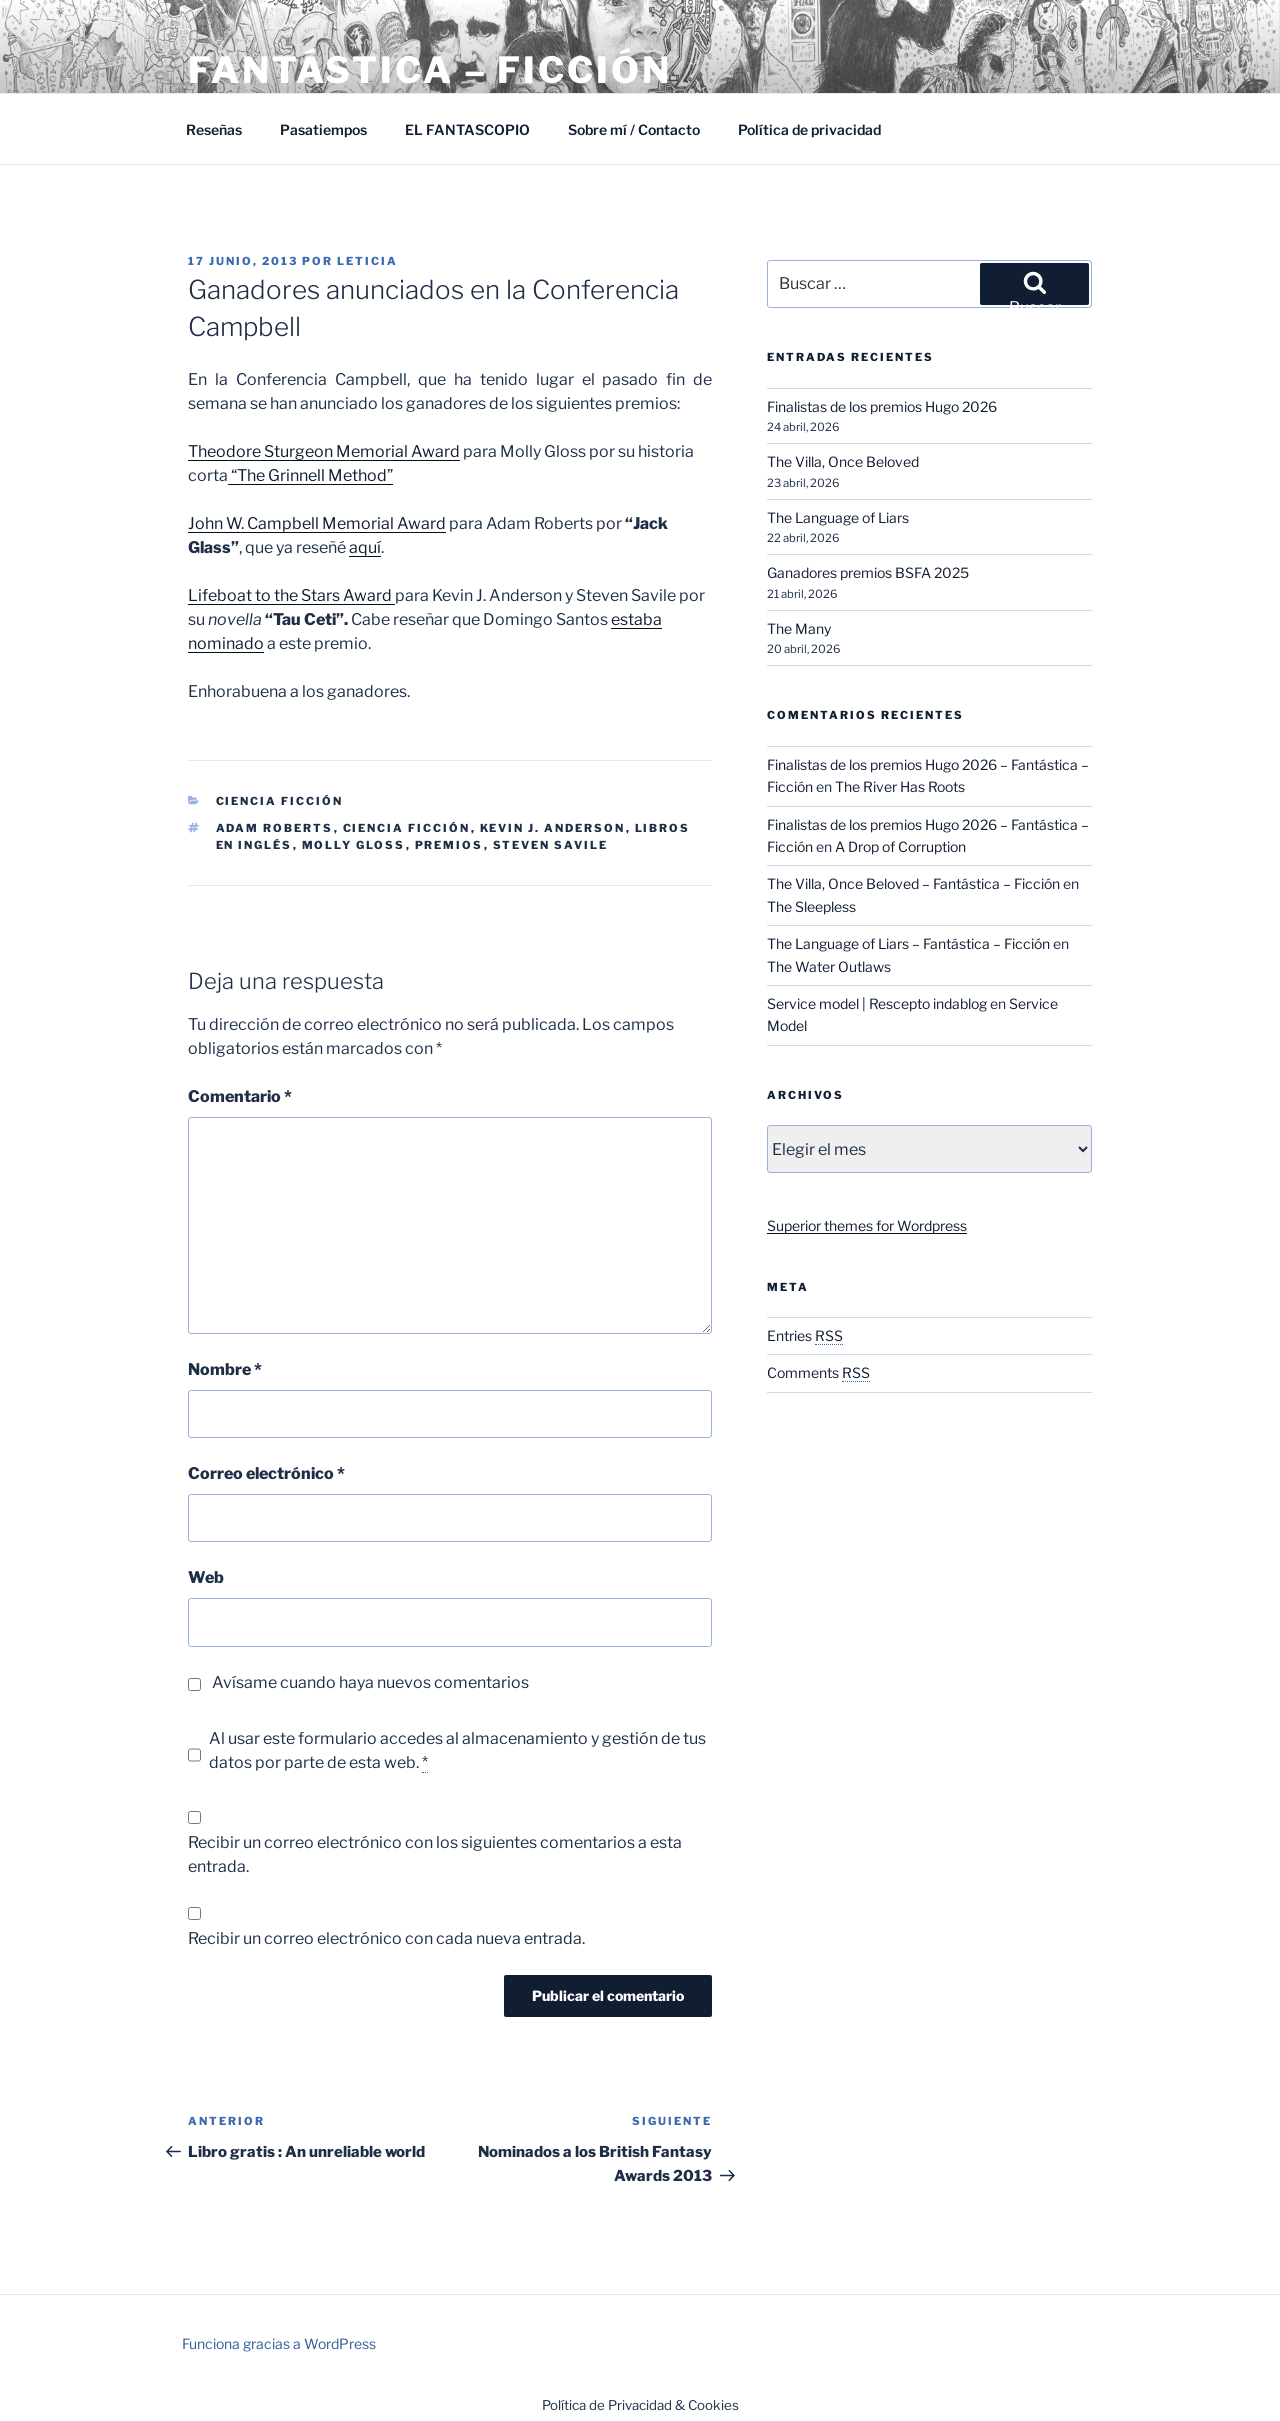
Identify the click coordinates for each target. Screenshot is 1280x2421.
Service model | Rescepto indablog (877, 1003)
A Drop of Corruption (900, 846)
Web (206, 1577)
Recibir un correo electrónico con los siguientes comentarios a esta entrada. (435, 1854)
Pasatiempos (323, 129)
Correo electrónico (266, 1473)
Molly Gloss (354, 845)
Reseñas (214, 129)
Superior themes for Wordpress (867, 1225)
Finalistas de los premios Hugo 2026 (882, 406)
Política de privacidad (809, 129)
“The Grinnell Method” (310, 475)
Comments (818, 1372)
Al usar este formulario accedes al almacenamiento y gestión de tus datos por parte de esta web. (457, 1751)
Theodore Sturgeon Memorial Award (324, 451)
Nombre (225, 1369)
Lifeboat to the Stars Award (291, 595)
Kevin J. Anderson (553, 828)
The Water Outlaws (829, 966)
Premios (449, 845)
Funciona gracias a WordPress (279, 2343)
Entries (805, 1335)
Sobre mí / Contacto (634, 129)
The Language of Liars (838, 517)
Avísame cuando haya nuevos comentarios (370, 1682)
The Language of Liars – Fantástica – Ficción (908, 943)
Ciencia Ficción (280, 801)
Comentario (240, 1096)
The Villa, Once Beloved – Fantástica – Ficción (913, 883)
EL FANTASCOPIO (467, 129)
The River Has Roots (900, 786)
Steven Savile (551, 845)
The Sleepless (811, 906)
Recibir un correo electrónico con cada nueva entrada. (386, 1938)
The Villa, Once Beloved (843, 461)
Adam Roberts (275, 828)
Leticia (367, 261)
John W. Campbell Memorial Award (317, 523)
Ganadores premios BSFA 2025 (868, 572)
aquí (365, 547)
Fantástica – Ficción (430, 70)
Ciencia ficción (407, 828)
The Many (799, 628)
